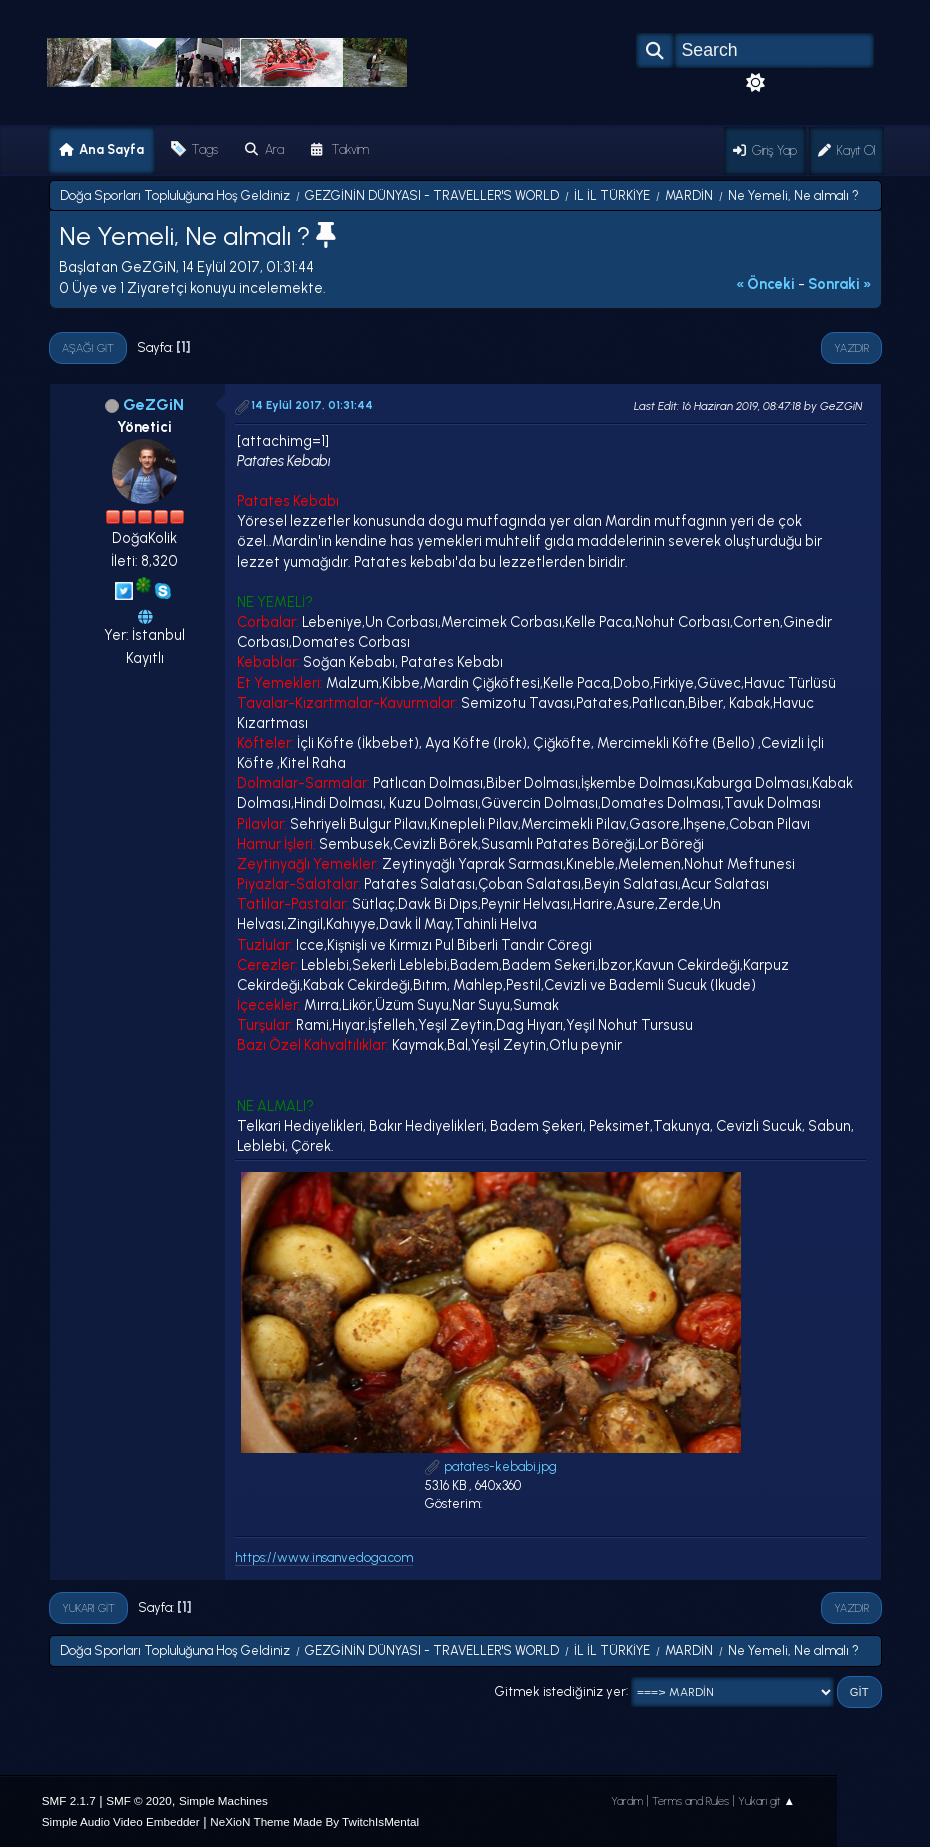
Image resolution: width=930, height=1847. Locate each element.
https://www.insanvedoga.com (324, 1557)
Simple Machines (223, 1800)
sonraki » (840, 284)
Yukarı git (88, 1608)
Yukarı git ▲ (767, 1801)
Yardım (627, 1801)
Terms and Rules (690, 1801)
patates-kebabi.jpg (491, 1466)
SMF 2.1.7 (69, 1800)
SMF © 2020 (139, 1800)
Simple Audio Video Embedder (121, 1821)
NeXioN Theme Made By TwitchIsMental (314, 1821)
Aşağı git (88, 348)
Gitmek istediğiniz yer (560, 1690)
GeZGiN (153, 404)
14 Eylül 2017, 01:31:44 (312, 405)
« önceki (765, 284)
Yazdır (851, 348)
